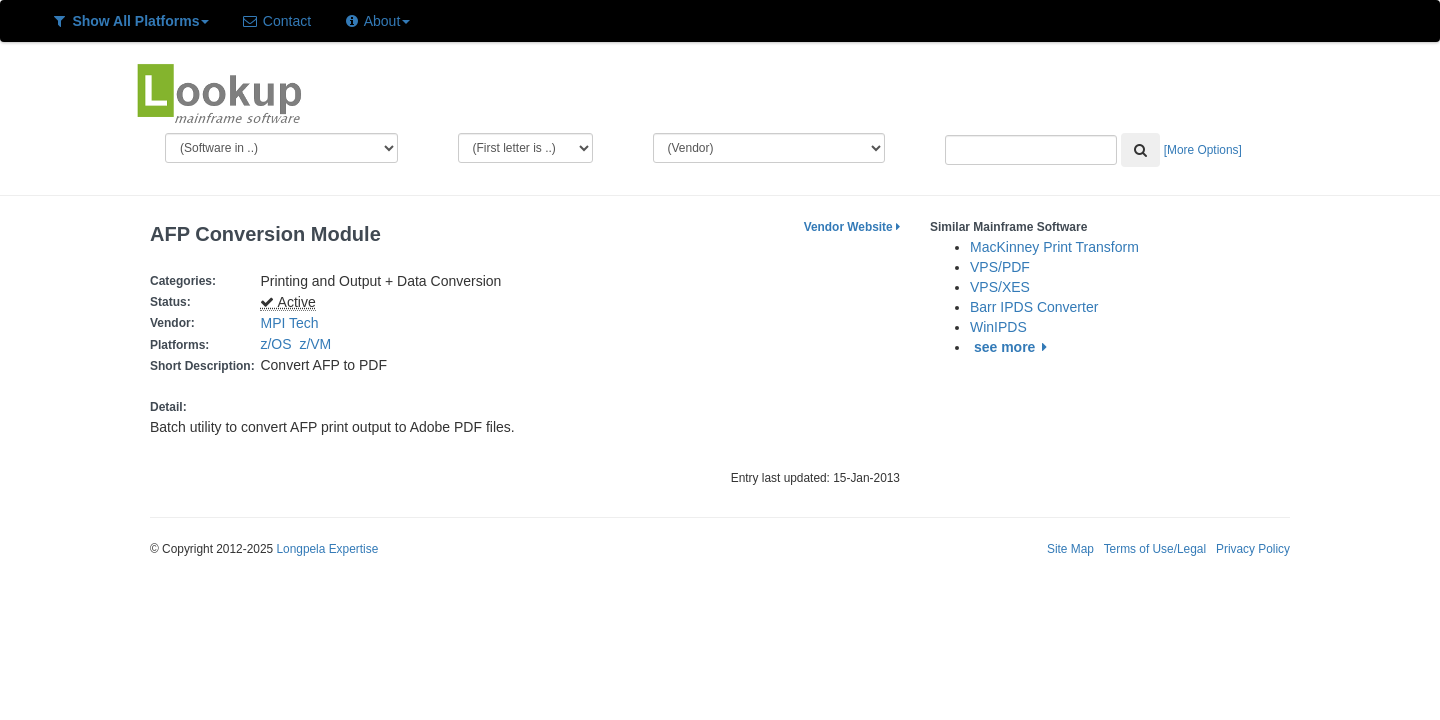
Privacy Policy (1253, 549)
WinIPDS (998, 327)
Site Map (1070, 549)
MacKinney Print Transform (1054, 247)
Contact (276, 21)
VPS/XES (1000, 287)
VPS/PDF (1000, 267)
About (376, 21)
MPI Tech (289, 323)
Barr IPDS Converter (1034, 307)
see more (1013, 347)
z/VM (319, 344)
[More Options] (1203, 150)
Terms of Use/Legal (1155, 549)
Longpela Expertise (327, 549)
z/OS (279, 344)
